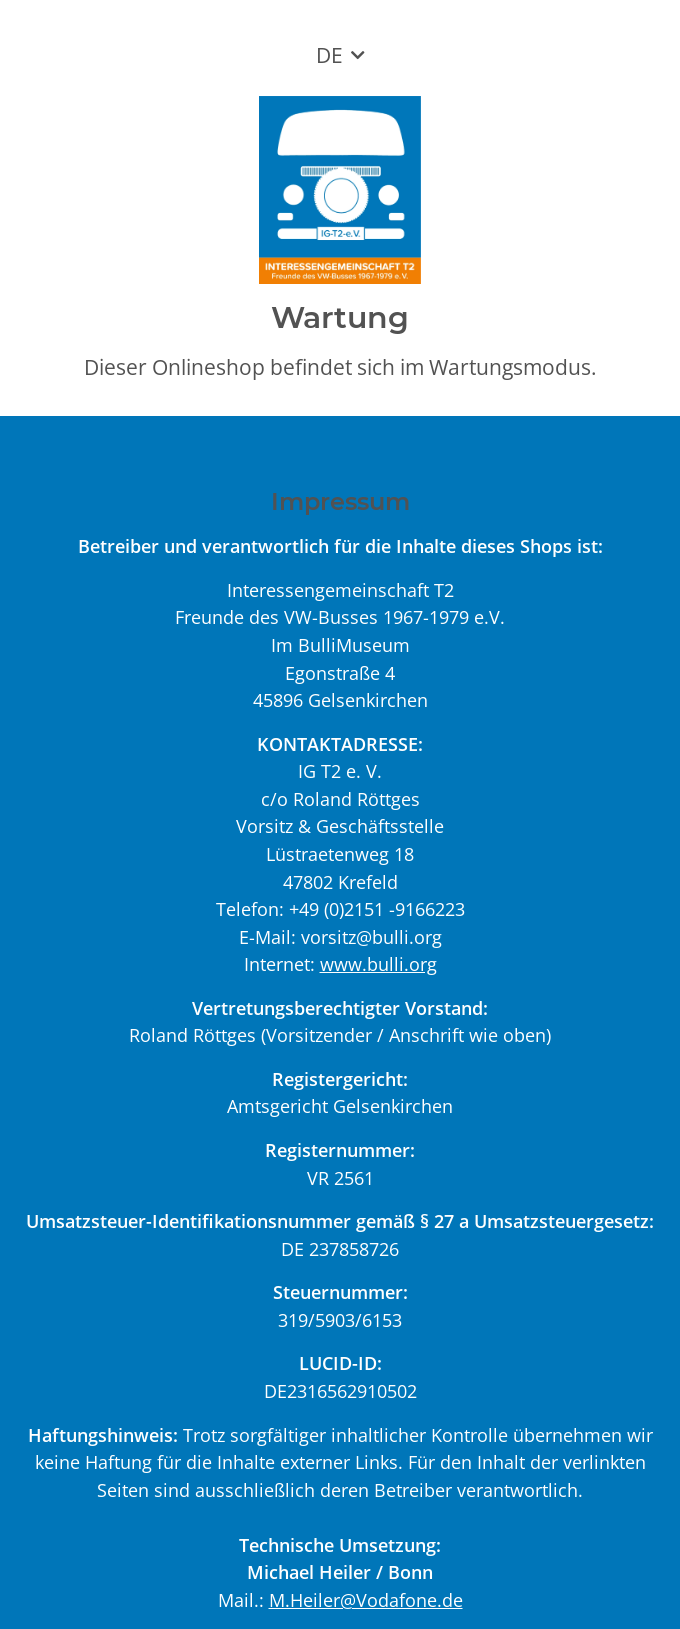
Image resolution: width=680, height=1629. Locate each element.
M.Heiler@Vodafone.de (366, 1599)
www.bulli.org (378, 963)
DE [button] (329, 55)
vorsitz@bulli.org (371, 936)
